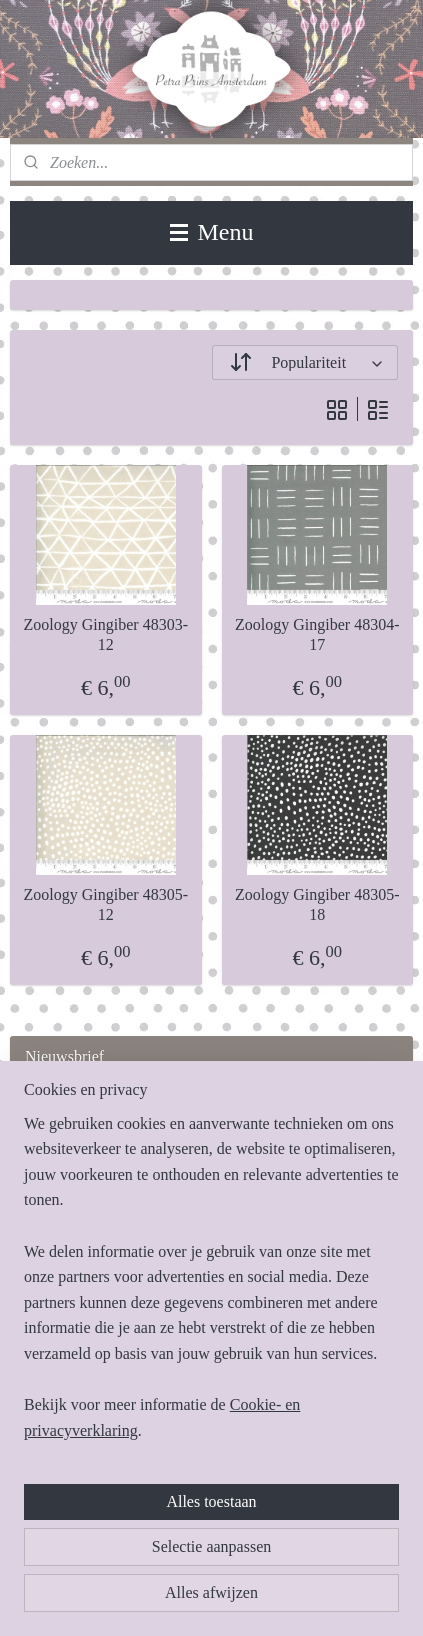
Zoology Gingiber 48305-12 (106, 905)
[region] (211, 1285)
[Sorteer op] (305, 362)
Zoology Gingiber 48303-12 (106, 635)
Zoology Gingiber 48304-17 (317, 635)
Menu (212, 232)
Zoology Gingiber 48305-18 (317, 905)
